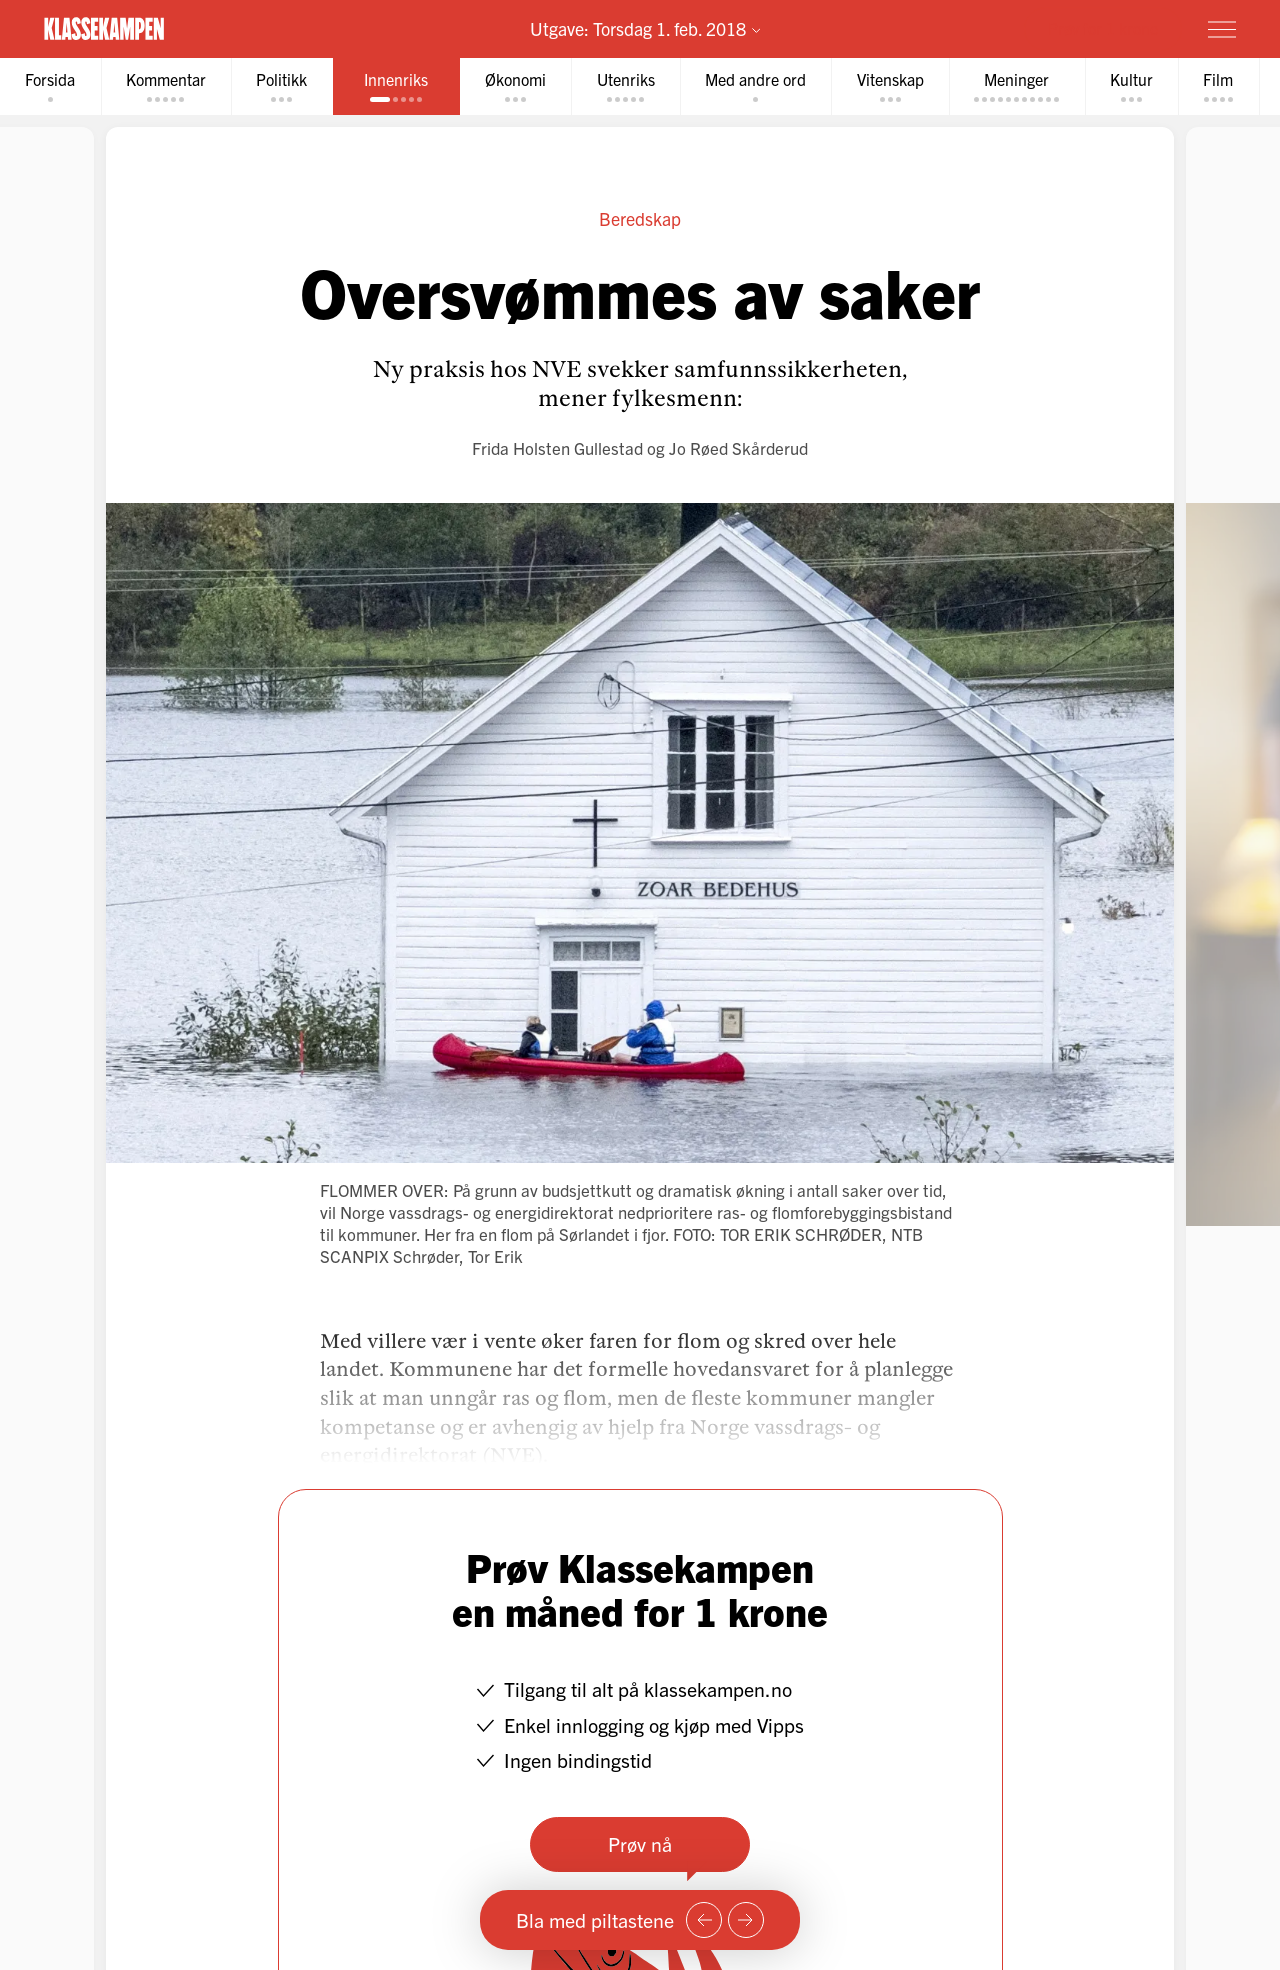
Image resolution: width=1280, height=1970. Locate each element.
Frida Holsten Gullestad (557, 447)
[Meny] (1222, 29)
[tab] (51, 86)
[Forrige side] (704, 1920)
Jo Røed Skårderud (738, 447)
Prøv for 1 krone (1103, 28)
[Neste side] (746, 1920)
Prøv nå (640, 1843)
